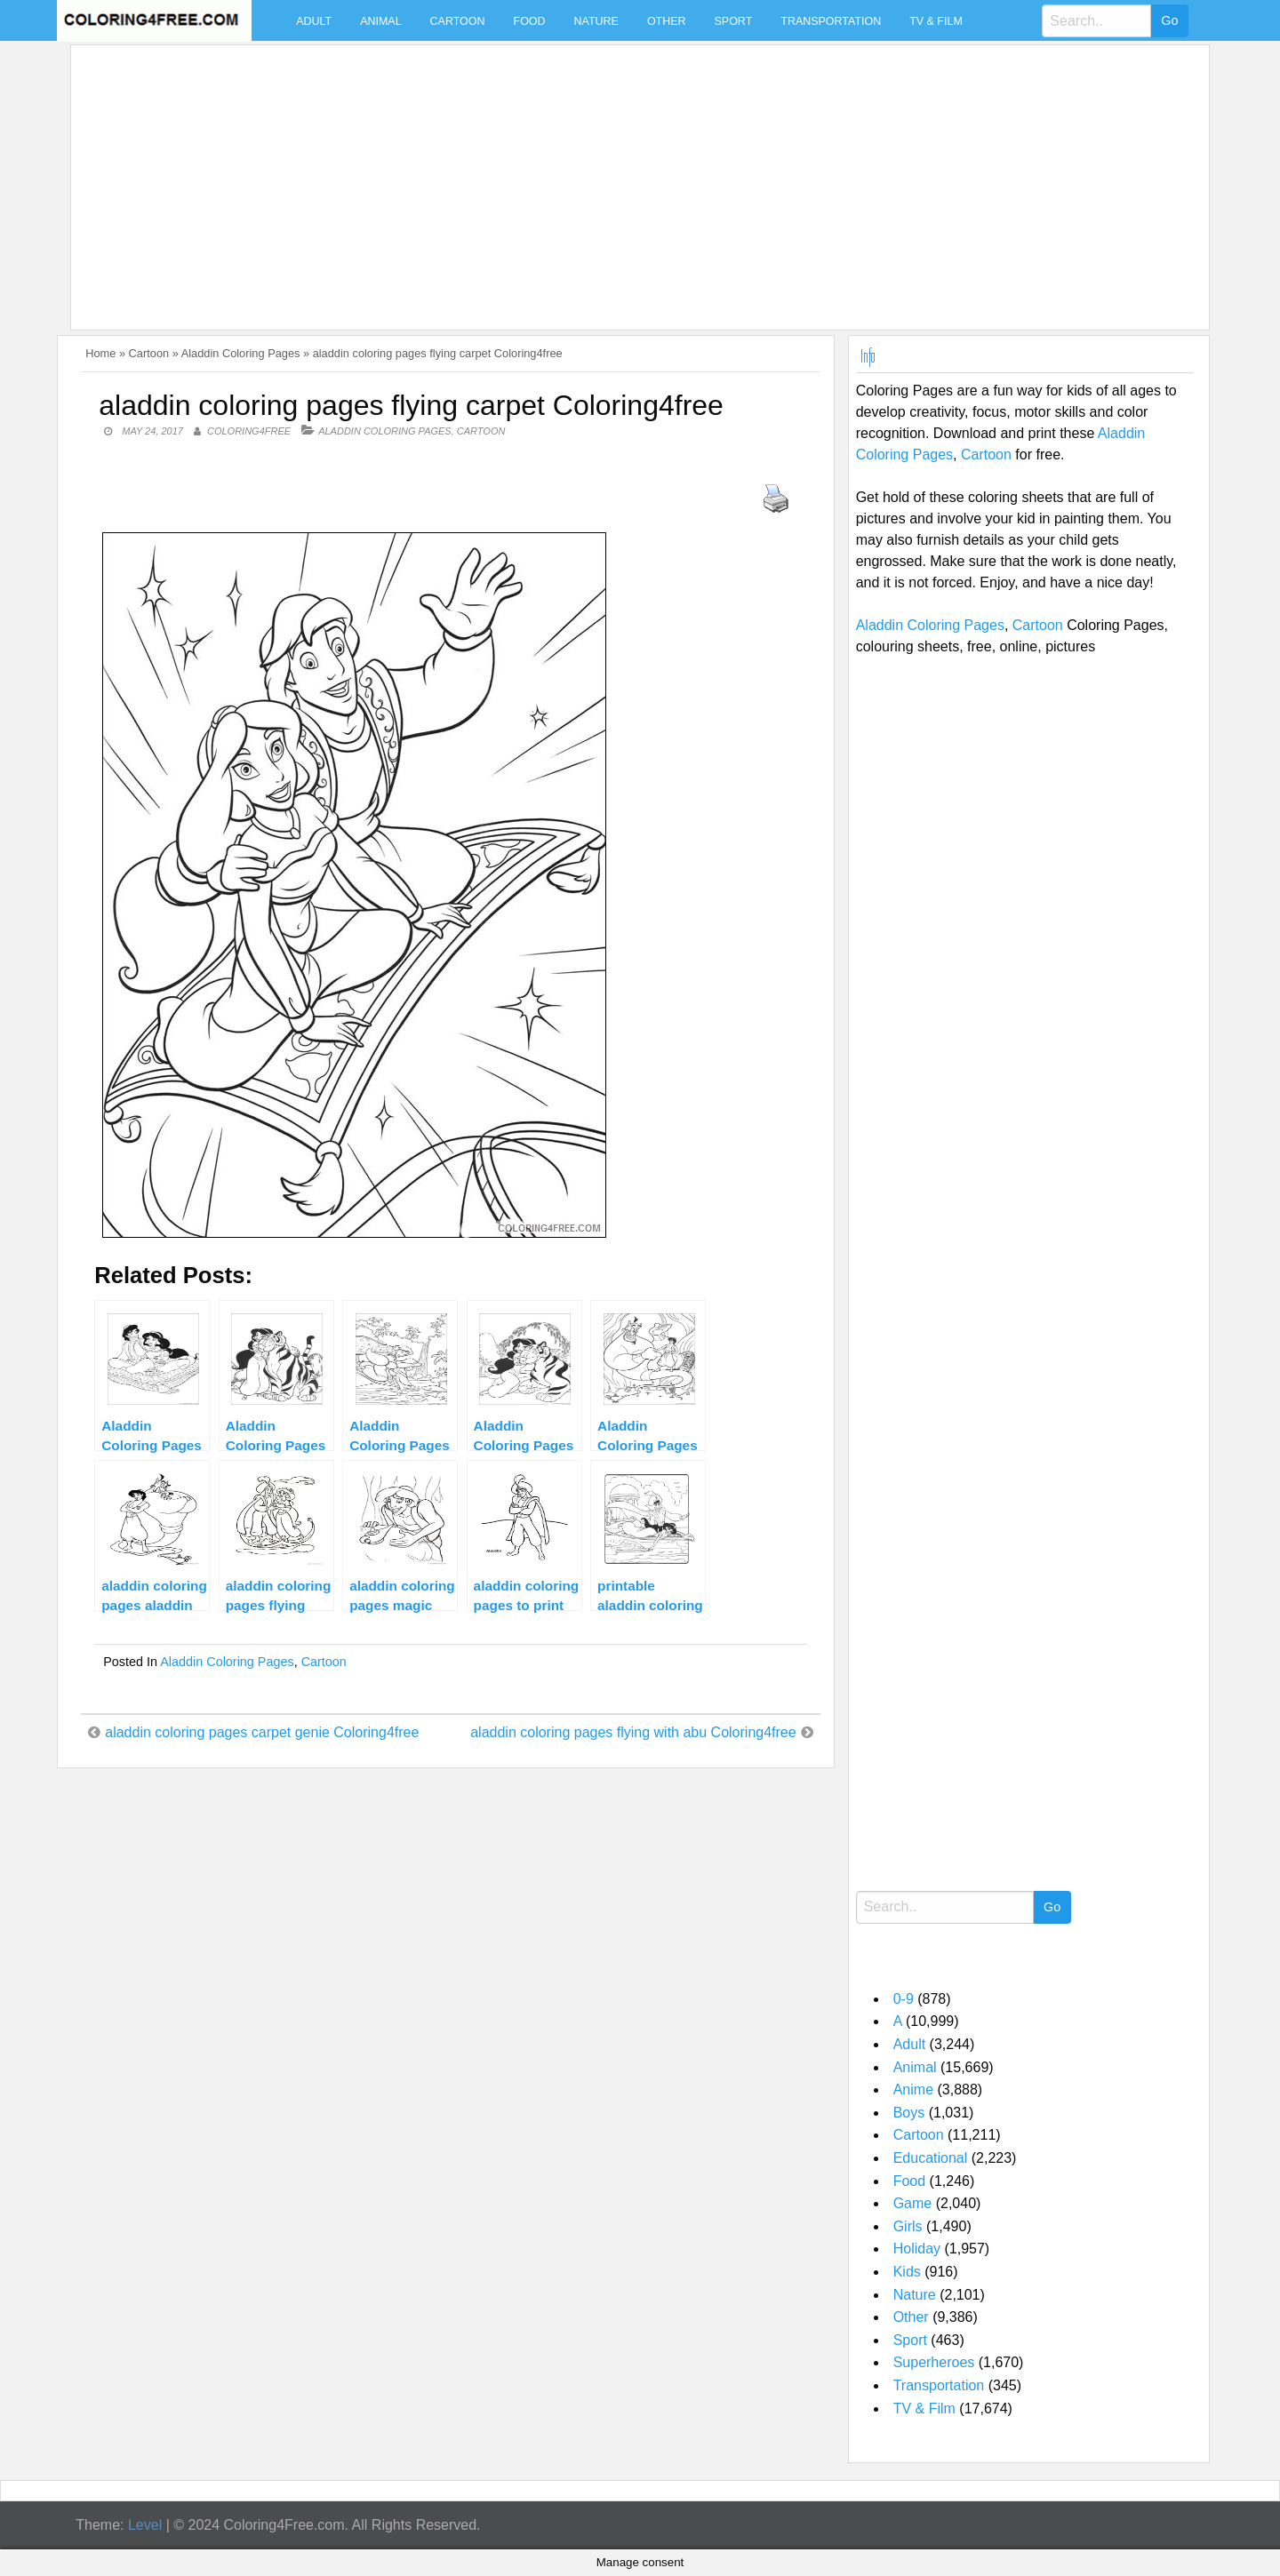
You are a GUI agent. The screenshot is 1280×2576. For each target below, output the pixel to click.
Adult (314, 21)
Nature (596, 21)
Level (145, 2524)
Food (530, 21)
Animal (380, 21)
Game (912, 2203)
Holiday (916, 2248)
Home (100, 353)
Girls (908, 2226)
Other (666, 21)
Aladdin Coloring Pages (240, 353)
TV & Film (936, 21)
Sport (734, 21)
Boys (909, 2112)
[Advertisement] (611, 176)
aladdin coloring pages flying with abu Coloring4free (633, 1732)
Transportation (830, 21)
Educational (930, 2157)
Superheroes (934, 2362)
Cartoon (457, 21)
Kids (907, 2271)
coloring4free (249, 431)
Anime (913, 2089)
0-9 (903, 1998)
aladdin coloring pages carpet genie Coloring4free (262, 1732)
